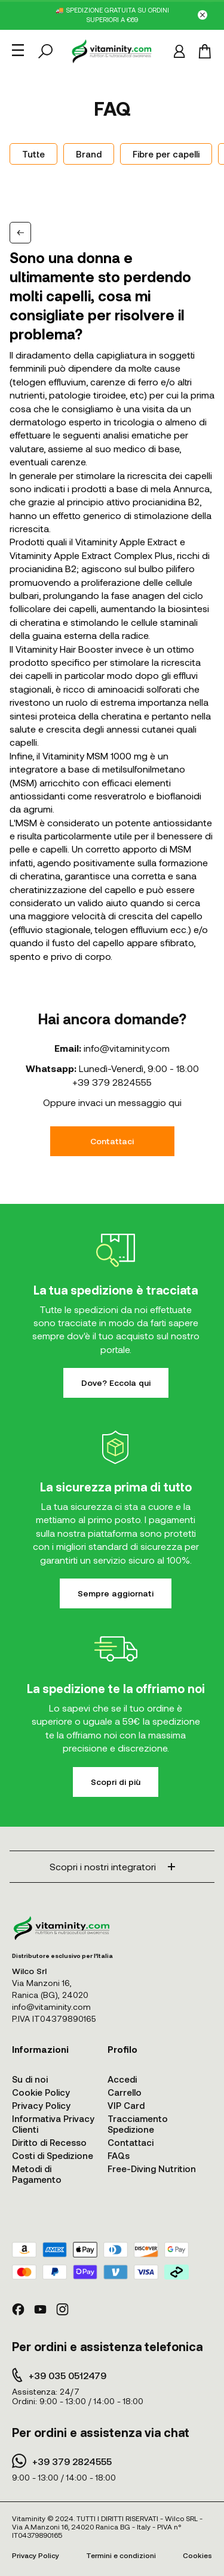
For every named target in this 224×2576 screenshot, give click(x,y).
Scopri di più (115, 1782)
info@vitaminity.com (127, 1048)
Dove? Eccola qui (116, 1382)
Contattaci (112, 1141)
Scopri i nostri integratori (112, 1866)
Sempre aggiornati (116, 1593)
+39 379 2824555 (112, 1082)
